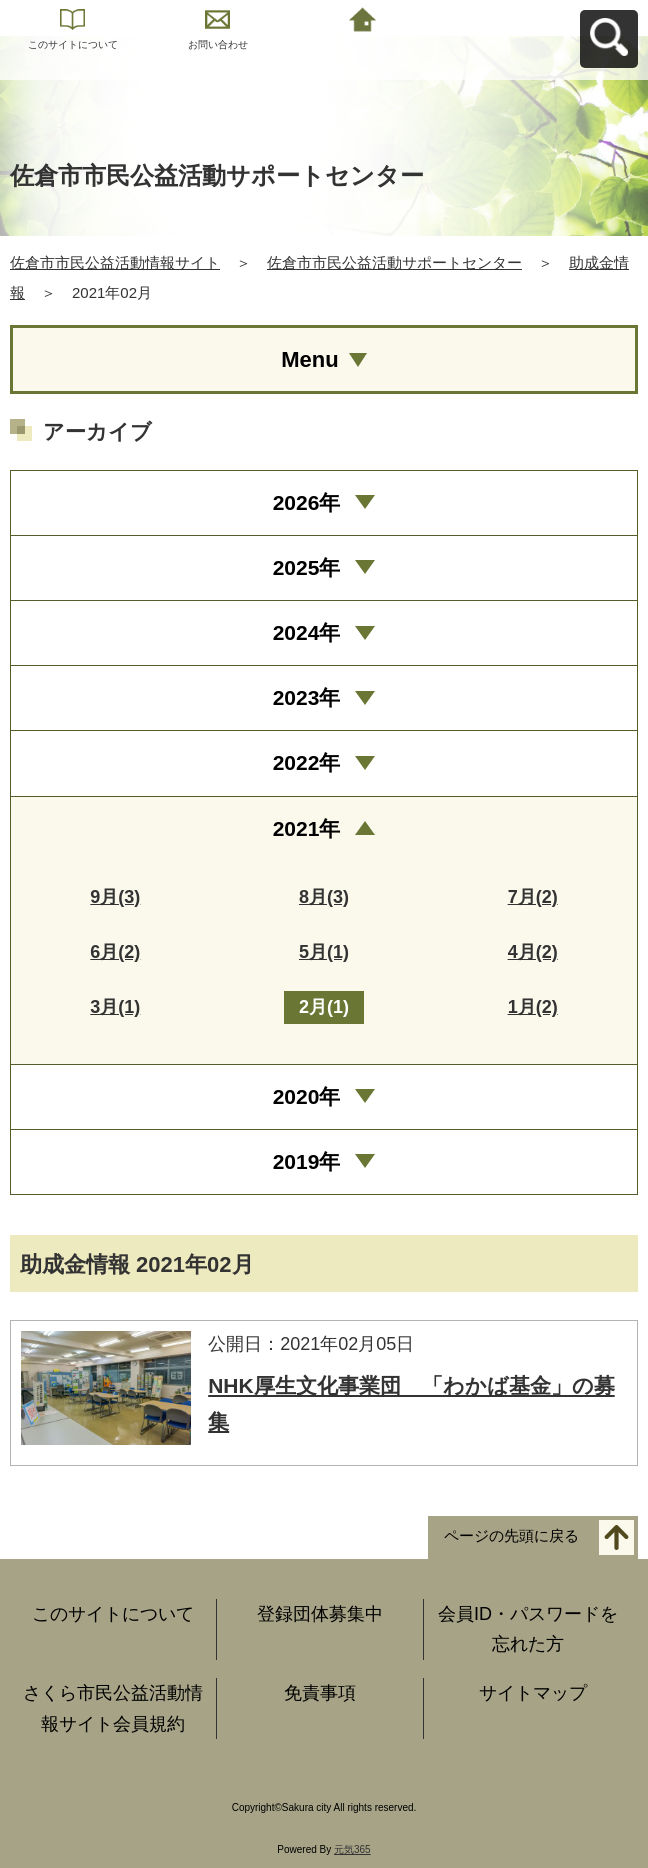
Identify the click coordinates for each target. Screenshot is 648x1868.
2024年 (307, 632)
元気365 (352, 1849)
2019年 (307, 1161)
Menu (309, 359)
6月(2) (115, 952)
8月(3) (324, 897)
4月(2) (533, 952)
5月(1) (324, 952)
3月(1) (115, 1007)
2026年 (307, 502)
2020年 (307, 1096)
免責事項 (320, 1693)
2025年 (307, 567)
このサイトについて (73, 44)
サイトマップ (533, 1693)
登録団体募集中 (320, 1614)
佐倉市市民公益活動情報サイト (115, 262)
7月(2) (533, 897)
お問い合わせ (218, 44)
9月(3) (115, 897)
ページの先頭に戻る (511, 1535)
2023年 (307, 697)
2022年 (307, 762)
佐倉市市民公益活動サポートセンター (394, 262)
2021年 (307, 828)
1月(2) (533, 1007)
